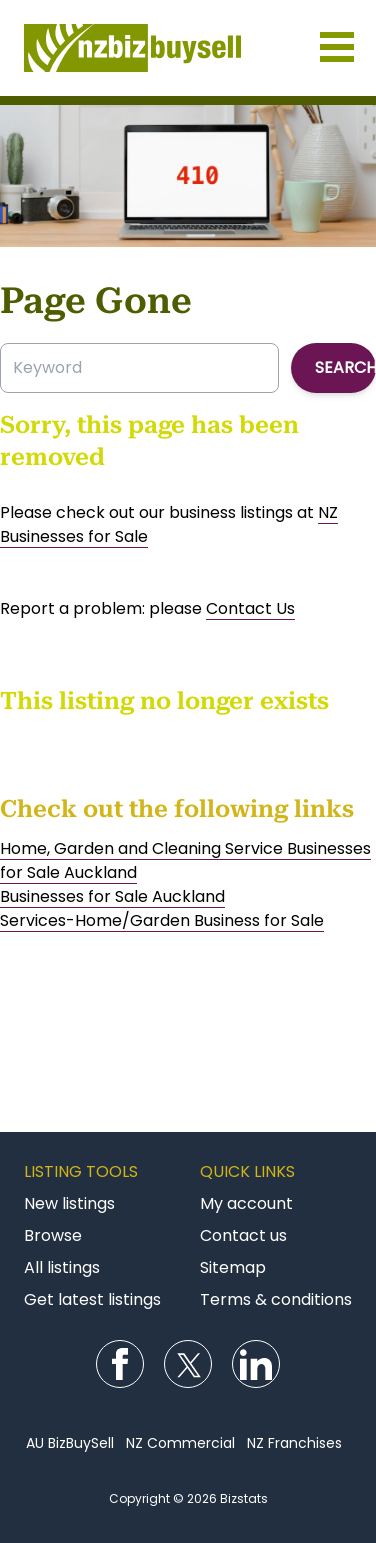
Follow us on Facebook (120, 1364)
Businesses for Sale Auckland (112, 896)
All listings (62, 1267)
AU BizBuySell (70, 1443)
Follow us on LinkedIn (256, 1364)
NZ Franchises (294, 1443)
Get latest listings (92, 1299)
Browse (53, 1235)
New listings (69, 1203)
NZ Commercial (180, 1443)
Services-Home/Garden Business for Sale (162, 920)
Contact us (243, 1235)
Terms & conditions (276, 1299)
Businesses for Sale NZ (188, 48)
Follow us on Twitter (188, 1364)
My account (246, 1203)
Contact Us (250, 608)
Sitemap (233, 1267)
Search (345, 367)
